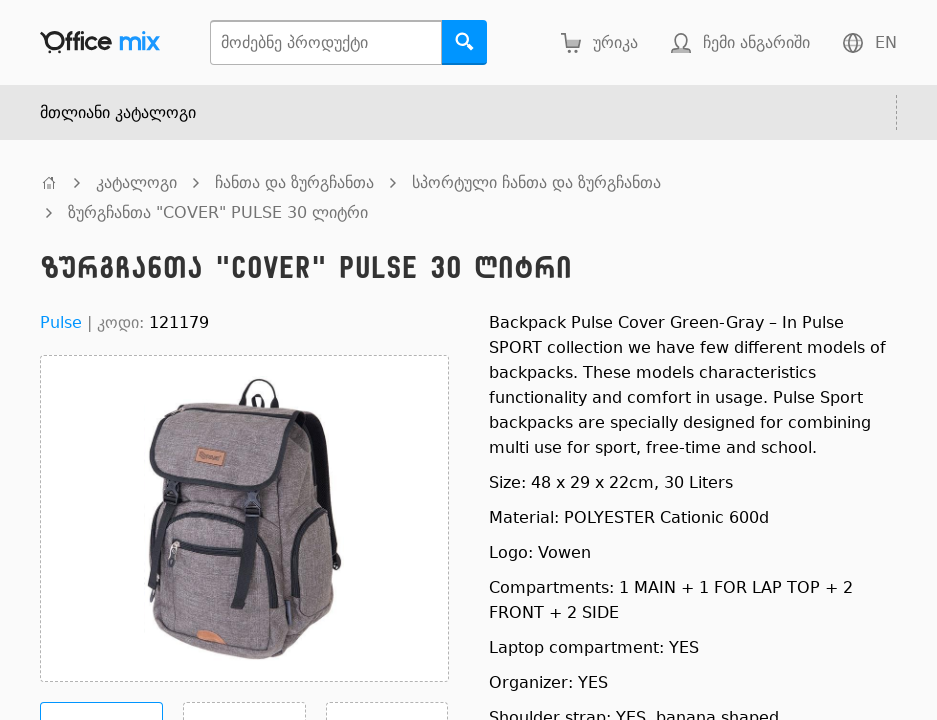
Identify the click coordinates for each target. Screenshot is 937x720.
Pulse (61, 322)
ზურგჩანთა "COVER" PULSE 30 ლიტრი (218, 212)
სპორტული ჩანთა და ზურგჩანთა (536, 182)
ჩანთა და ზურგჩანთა (294, 182)
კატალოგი (136, 182)
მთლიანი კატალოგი (118, 112)
